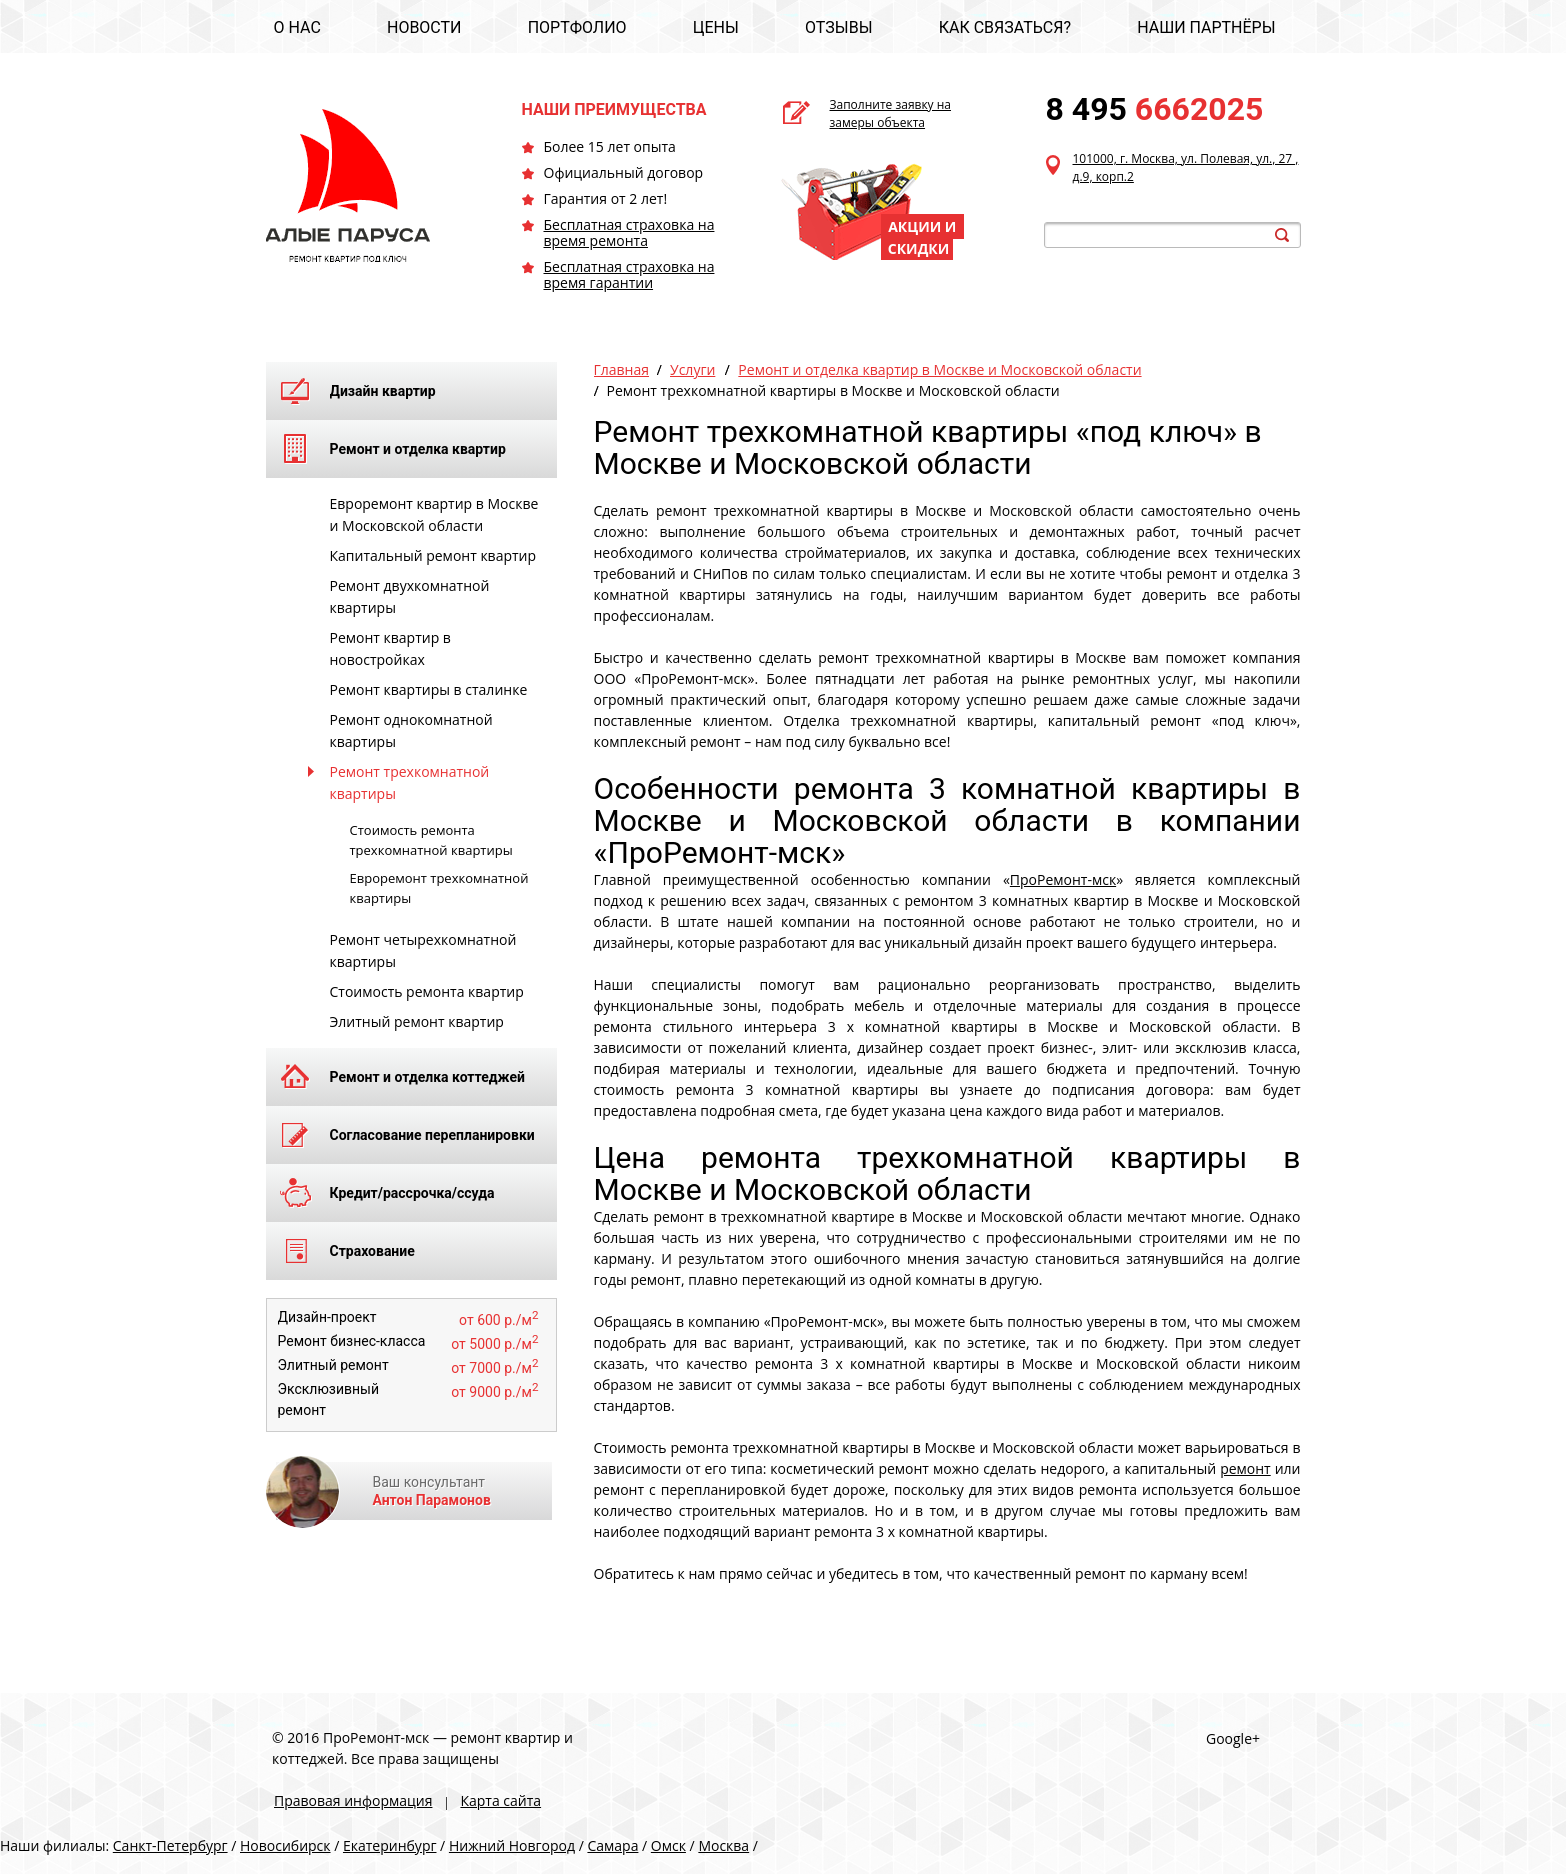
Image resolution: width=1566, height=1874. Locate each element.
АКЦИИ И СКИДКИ (922, 237)
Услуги (692, 369)
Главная (622, 369)
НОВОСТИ (424, 27)
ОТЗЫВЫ (838, 27)
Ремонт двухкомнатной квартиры (410, 596)
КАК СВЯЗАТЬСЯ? (1005, 27)
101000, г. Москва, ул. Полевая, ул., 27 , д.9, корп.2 (1186, 167)
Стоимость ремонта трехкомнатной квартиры (431, 840)
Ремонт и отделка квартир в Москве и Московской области (939, 369)
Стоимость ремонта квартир (427, 991)
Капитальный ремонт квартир (433, 555)
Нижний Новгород (512, 1845)
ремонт (1245, 1468)
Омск (668, 1845)
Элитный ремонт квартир (417, 1021)
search (1282, 235)
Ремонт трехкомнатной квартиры (410, 782)
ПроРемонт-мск (1063, 879)
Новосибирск (285, 1845)
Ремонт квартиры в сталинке (429, 689)
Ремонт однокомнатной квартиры (411, 730)
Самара (612, 1845)
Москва (723, 1845)
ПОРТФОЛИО (577, 27)
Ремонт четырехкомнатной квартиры (423, 950)
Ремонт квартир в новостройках (390, 648)
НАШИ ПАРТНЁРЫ (1206, 27)
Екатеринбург (390, 1845)
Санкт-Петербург (170, 1845)
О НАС (297, 27)
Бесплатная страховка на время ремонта (629, 232)
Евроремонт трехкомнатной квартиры (439, 888)
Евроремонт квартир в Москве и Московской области (434, 514)
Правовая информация (353, 1800)
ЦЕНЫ (716, 27)
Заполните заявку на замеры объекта (891, 113)
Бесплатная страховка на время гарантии (629, 274)
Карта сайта (500, 1800)
